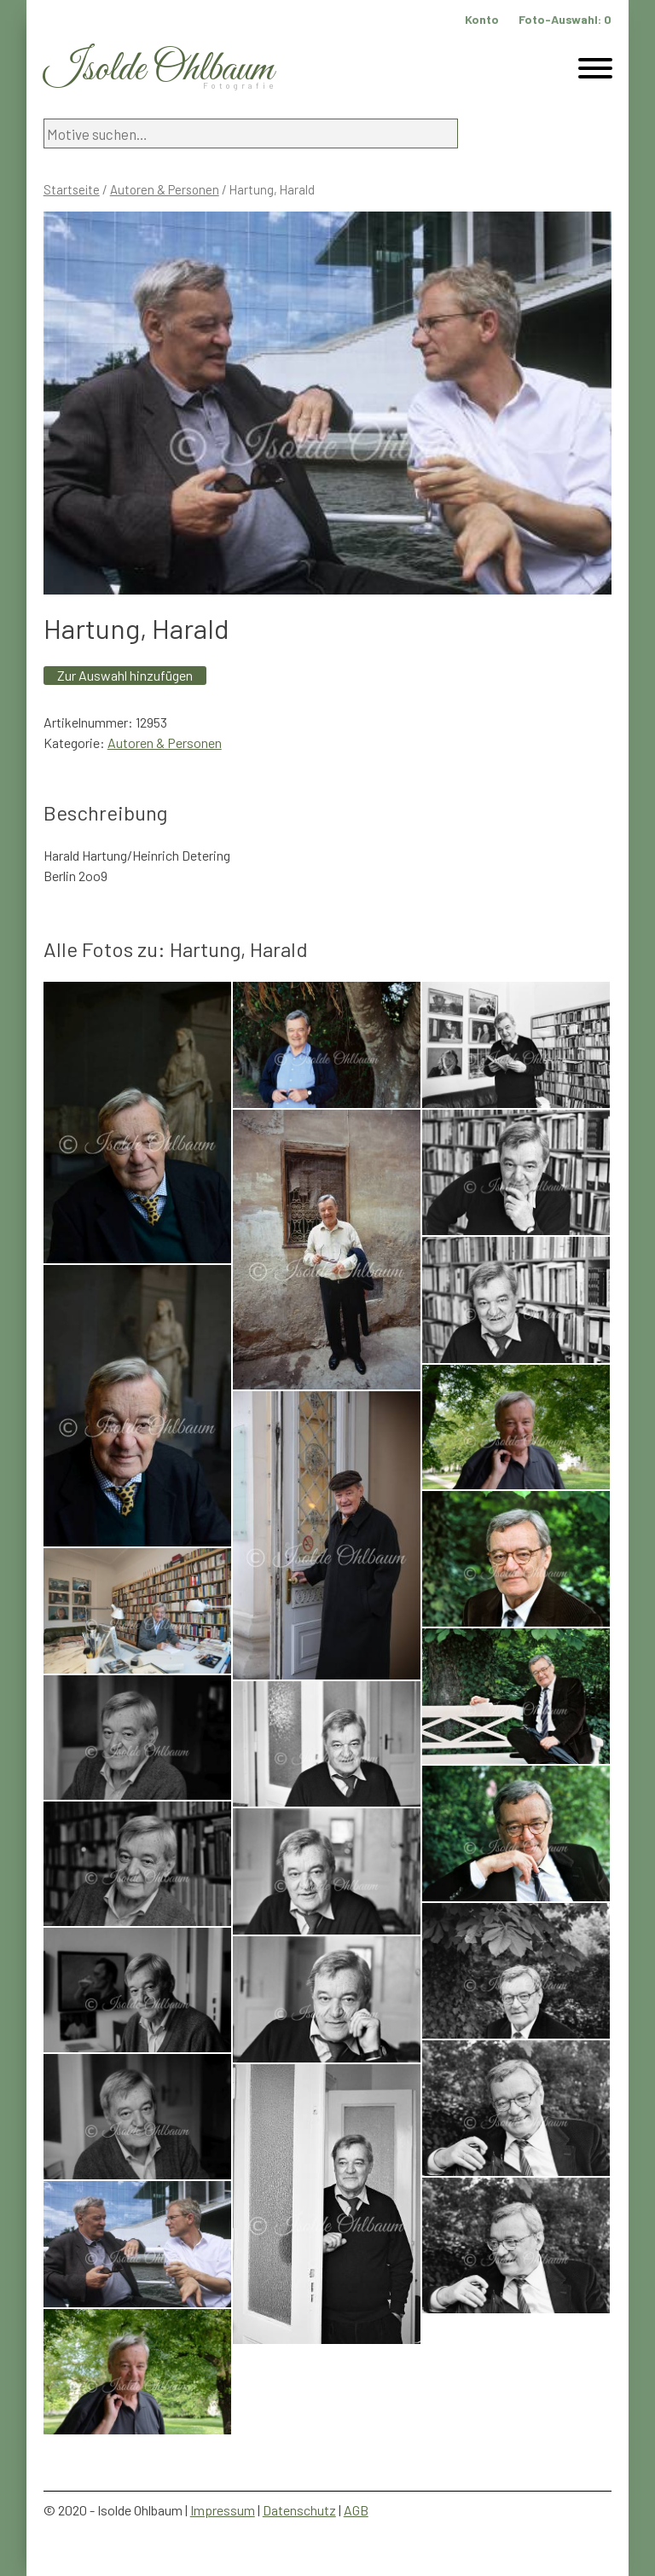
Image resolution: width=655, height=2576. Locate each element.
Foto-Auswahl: (565, 19)
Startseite (71, 189)
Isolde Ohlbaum (158, 69)
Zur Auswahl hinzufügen (125, 675)
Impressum (222, 2510)
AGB (356, 2510)
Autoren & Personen (164, 189)
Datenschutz (299, 2510)
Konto (482, 19)
